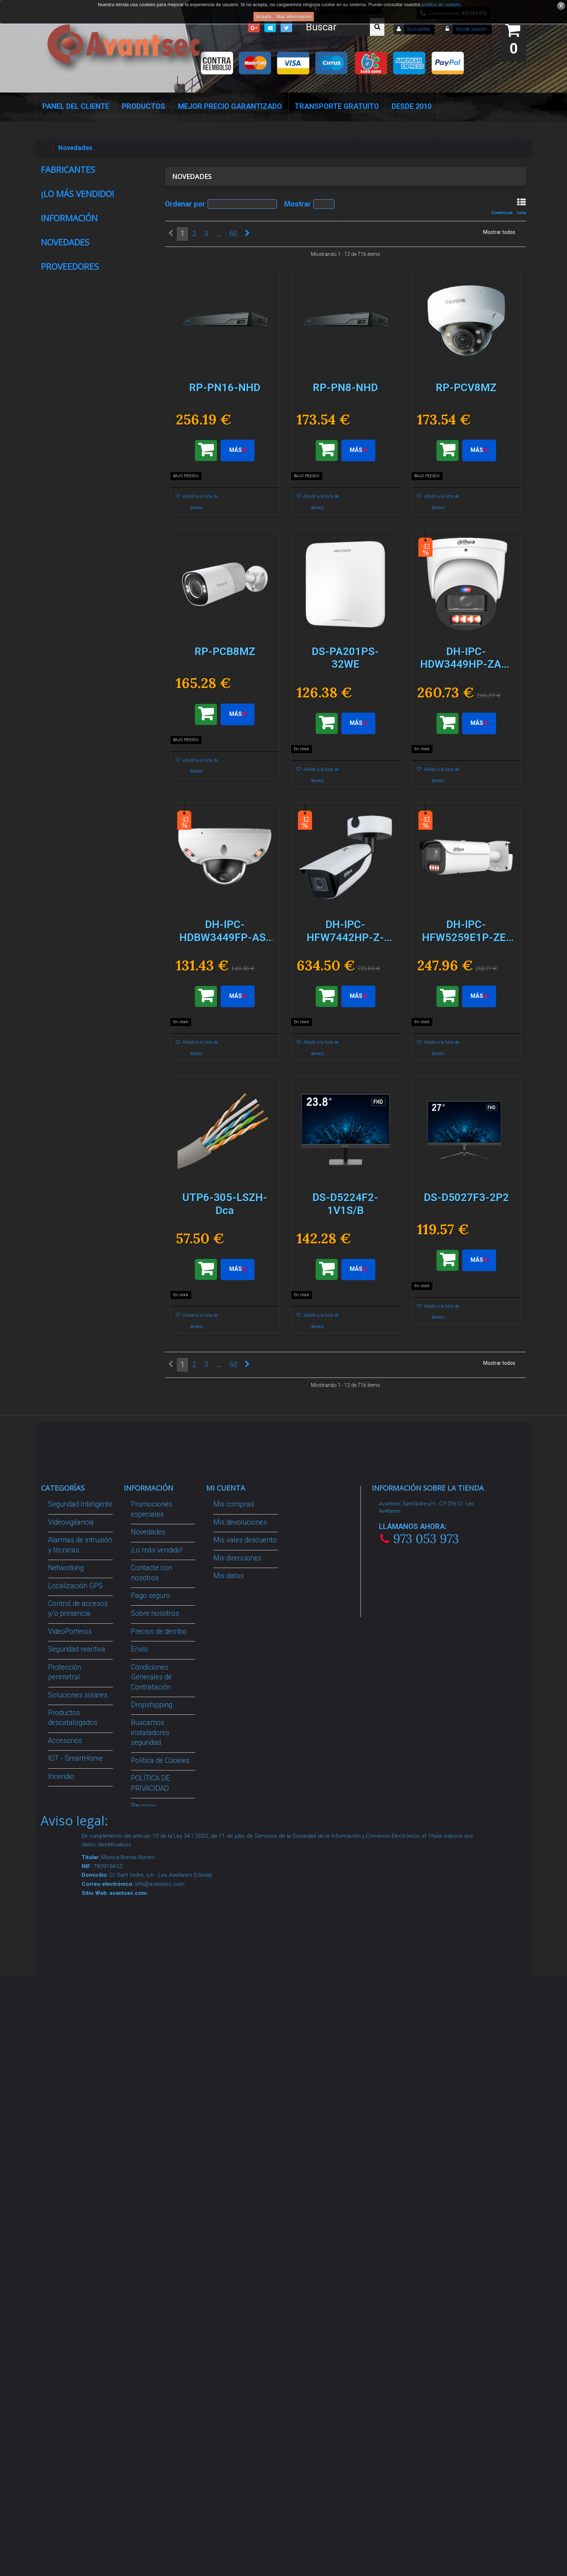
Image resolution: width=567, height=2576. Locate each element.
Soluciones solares (77, 2180)
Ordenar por (185, 204)
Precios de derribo (159, 2117)
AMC (60, 243)
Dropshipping (151, 2190)
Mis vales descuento (245, 2025)
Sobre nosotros (75, 790)
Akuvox (63, 228)
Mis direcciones (237, 2043)
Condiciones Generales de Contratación (87, 824)
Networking (66, 2053)
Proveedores (70, 1856)
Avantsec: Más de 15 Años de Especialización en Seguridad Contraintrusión (163, 2377)
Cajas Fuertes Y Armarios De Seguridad (72, 2345)
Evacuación (66, 2373)
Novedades (65, 883)
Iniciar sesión (471, 29)
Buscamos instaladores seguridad (150, 2218)
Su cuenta (418, 29)
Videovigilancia (71, 2008)
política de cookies (441, 4)
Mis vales (228, 2089)
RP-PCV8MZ (111, 1122)
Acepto (264, 16)
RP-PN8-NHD (112, 1017)
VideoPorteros (70, 2117)
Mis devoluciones (240, 2008)
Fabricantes (68, 169)
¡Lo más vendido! (77, 314)
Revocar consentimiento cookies (155, 2301)
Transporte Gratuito (337, 106)
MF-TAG (111, 646)
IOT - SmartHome (75, 2244)
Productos (143, 106)
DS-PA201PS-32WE (115, 1337)
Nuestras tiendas (77, 859)
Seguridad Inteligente (80, 1990)
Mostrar (297, 204)
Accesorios (65, 2226)
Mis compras (233, 1990)
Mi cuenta (225, 1973)
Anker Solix (69, 272)
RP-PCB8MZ (111, 1226)
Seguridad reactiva (76, 2135)
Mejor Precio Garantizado (230, 106)
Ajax (60, 213)
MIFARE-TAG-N (111, 342)
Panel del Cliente (75, 106)
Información (69, 761)
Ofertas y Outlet (72, 2280)
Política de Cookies (80, 844)
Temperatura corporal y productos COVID (74, 2308)
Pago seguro (71, 775)
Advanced (67, 198)
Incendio (61, 2262)
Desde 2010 (411, 106)
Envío (61, 805)
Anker (61, 257)
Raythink (65, 184)
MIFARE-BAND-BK (113, 447)
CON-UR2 (113, 546)
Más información (294, 16)
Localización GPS (75, 2071)
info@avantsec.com (417, 2041)
